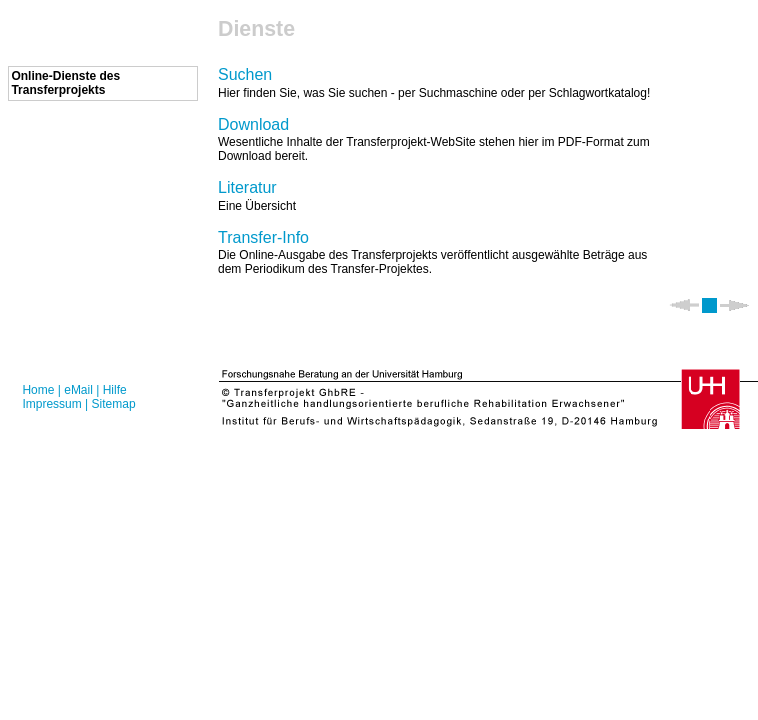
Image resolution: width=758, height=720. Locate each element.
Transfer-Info (263, 237)
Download (253, 124)
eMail (78, 390)
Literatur (247, 187)
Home (38, 390)
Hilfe (115, 390)
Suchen (245, 74)
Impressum (51, 404)
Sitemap (114, 404)
